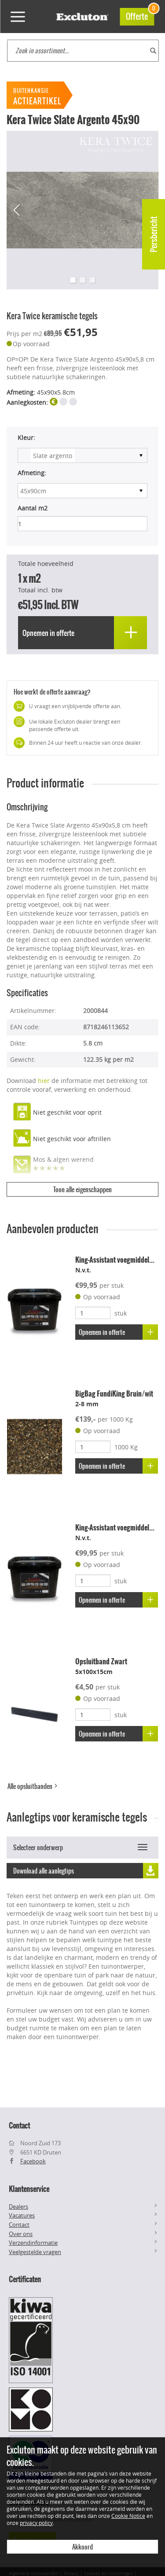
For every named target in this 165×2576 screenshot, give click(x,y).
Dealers (18, 2206)
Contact (19, 2225)
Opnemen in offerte (118, 1332)
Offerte (140, 15)
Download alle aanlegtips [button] (85, 1870)
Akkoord (82, 2547)
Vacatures (22, 2215)
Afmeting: (32, 473)
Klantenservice (29, 2189)
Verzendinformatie (33, 2243)
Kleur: (26, 437)
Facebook (33, 2161)
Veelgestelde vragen (35, 2252)
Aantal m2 (33, 508)
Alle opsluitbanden (33, 1786)
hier (44, 1080)
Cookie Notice (128, 2515)
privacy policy (36, 2522)
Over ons (21, 2234)
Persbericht (154, 234)
